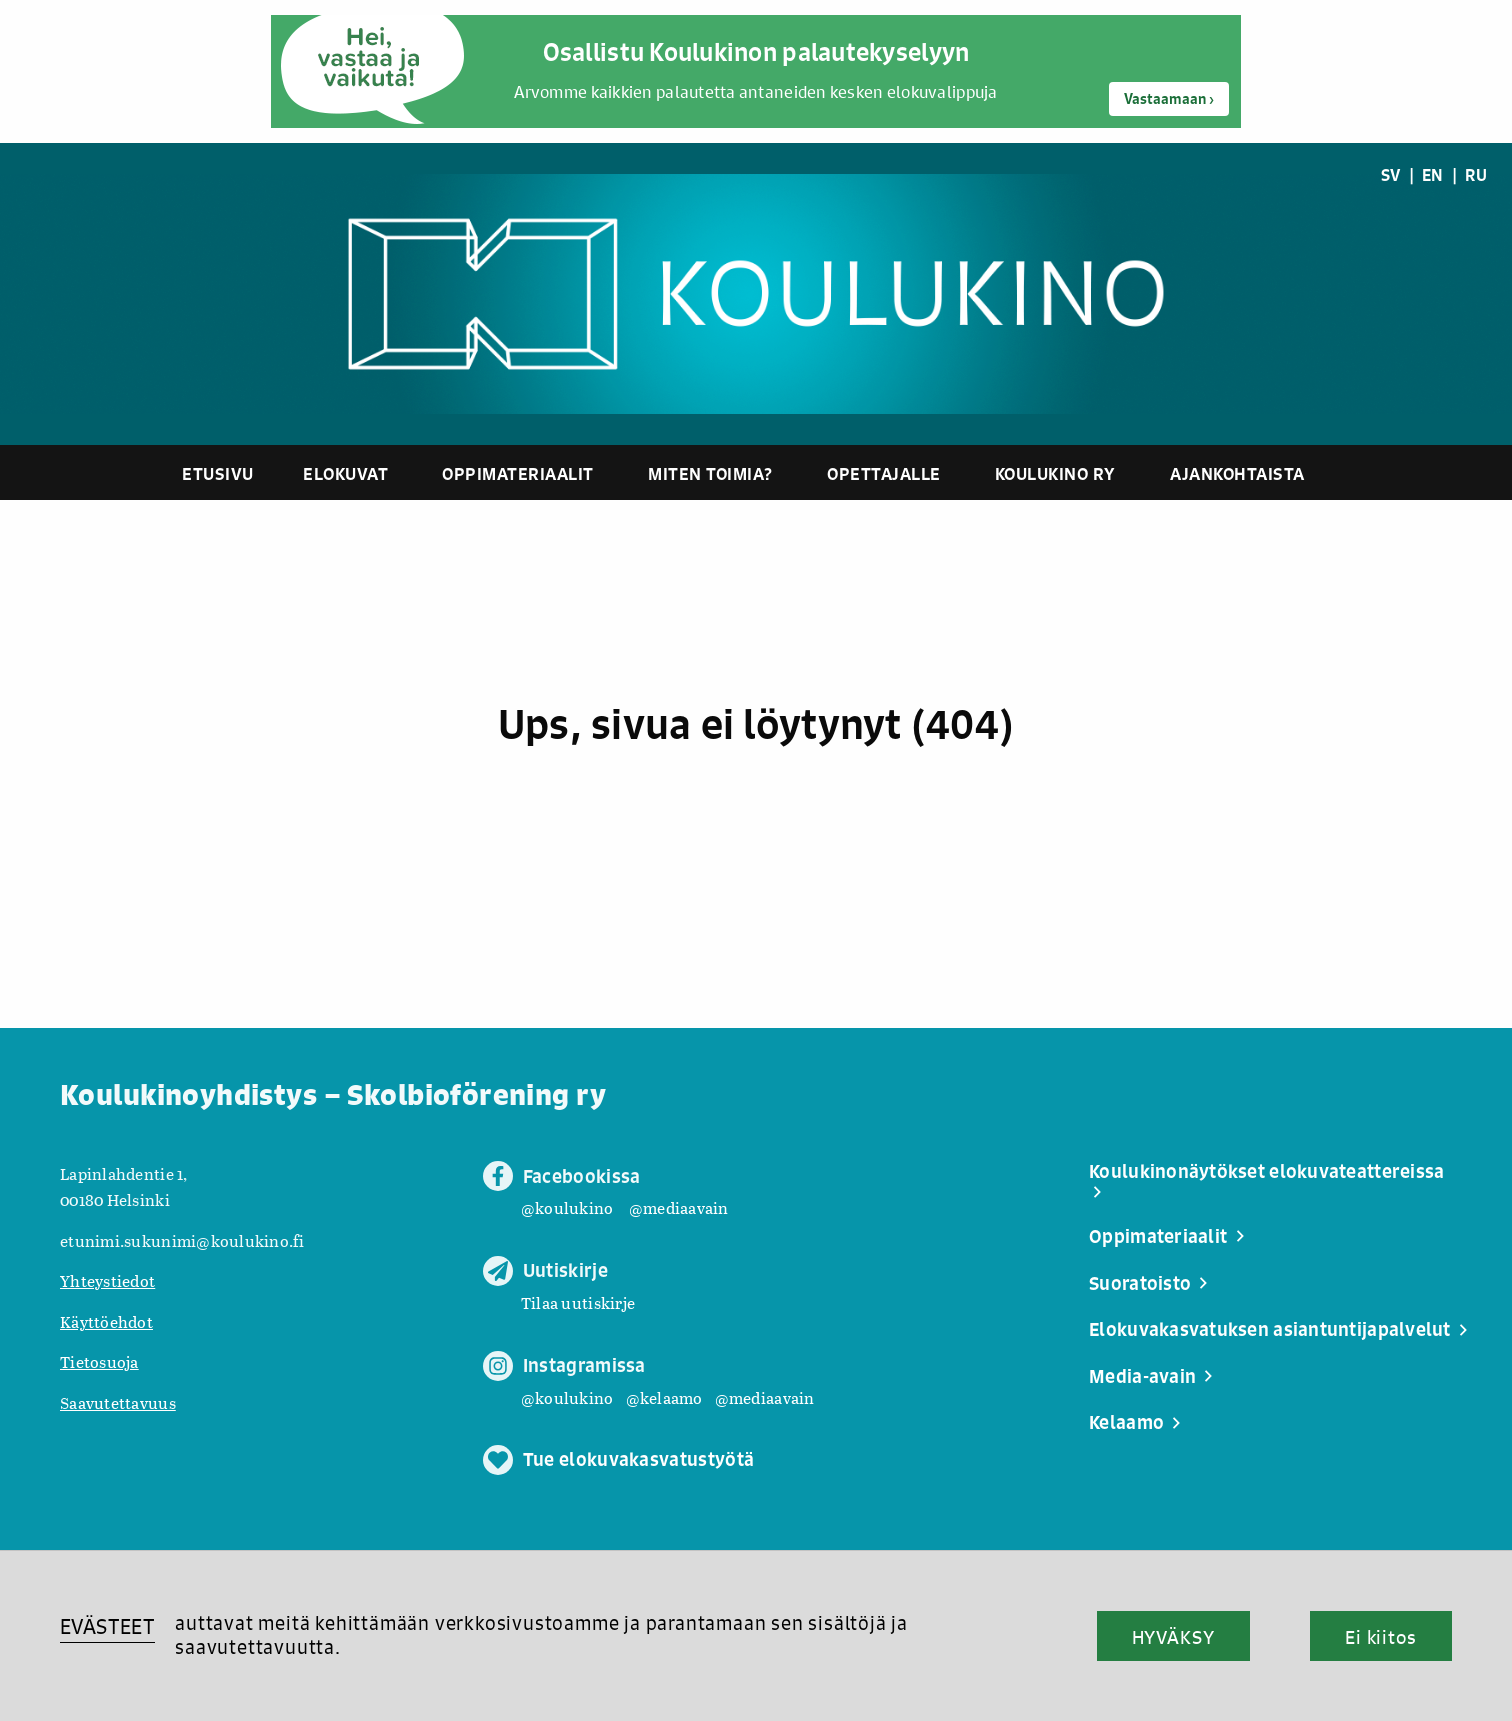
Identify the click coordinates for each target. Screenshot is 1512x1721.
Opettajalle (884, 473)
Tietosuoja (99, 1361)
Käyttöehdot (106, 1321)
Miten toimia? (710, 473)
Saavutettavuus (118, 1402)
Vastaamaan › (1169, 99)
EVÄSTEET (107, 1626)
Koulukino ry (1055, 473)
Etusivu (218, 473)
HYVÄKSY (1173, 1637)
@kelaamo (664, 1397)
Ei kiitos (1381, 1637)
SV (1391, 175)
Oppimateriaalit (518, 473)
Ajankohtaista (1237, 473)
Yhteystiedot (107, 1280)
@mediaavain (679, 1207)
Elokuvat (345, 473)
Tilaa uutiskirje (578, 1302)
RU (1476, 175)
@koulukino (567, 1207)
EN (1433, 175)
